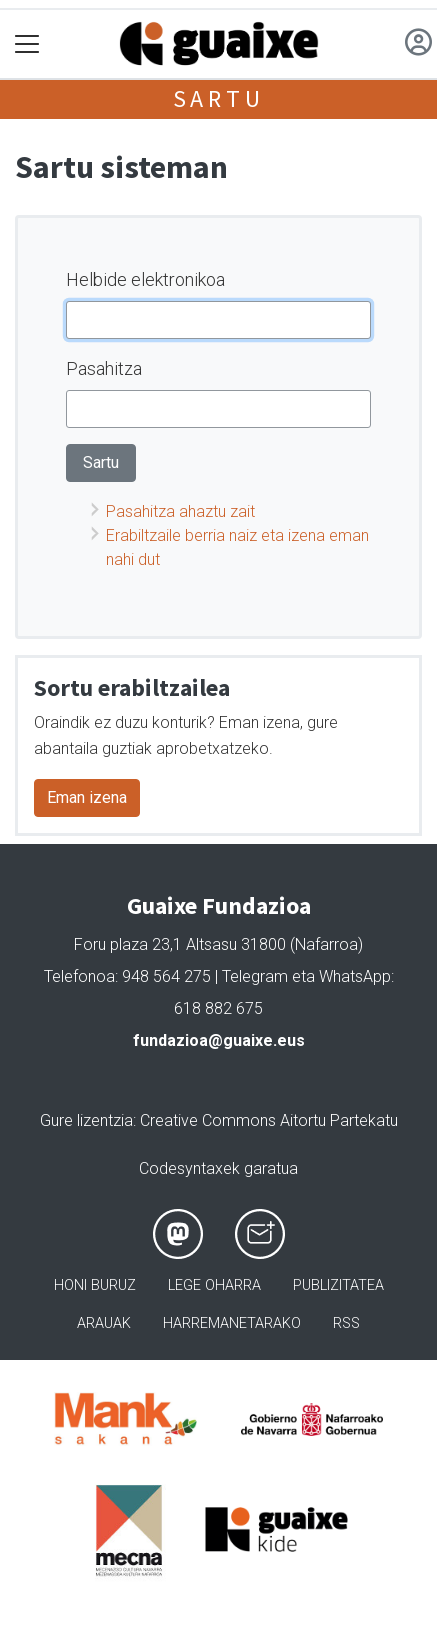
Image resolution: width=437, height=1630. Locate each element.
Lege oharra (214, 1285)
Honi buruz (95, 1285)
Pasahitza (104, 368)
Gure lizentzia (86, 1120)
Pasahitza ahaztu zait (180, 511)
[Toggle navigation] (27, 44)
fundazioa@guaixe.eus (219, 1040)
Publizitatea (338, 1285)
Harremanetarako (232, 1323)
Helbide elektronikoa (145, 279)
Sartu (219, 98)
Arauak (104, 1323)
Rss (346, 1323)
